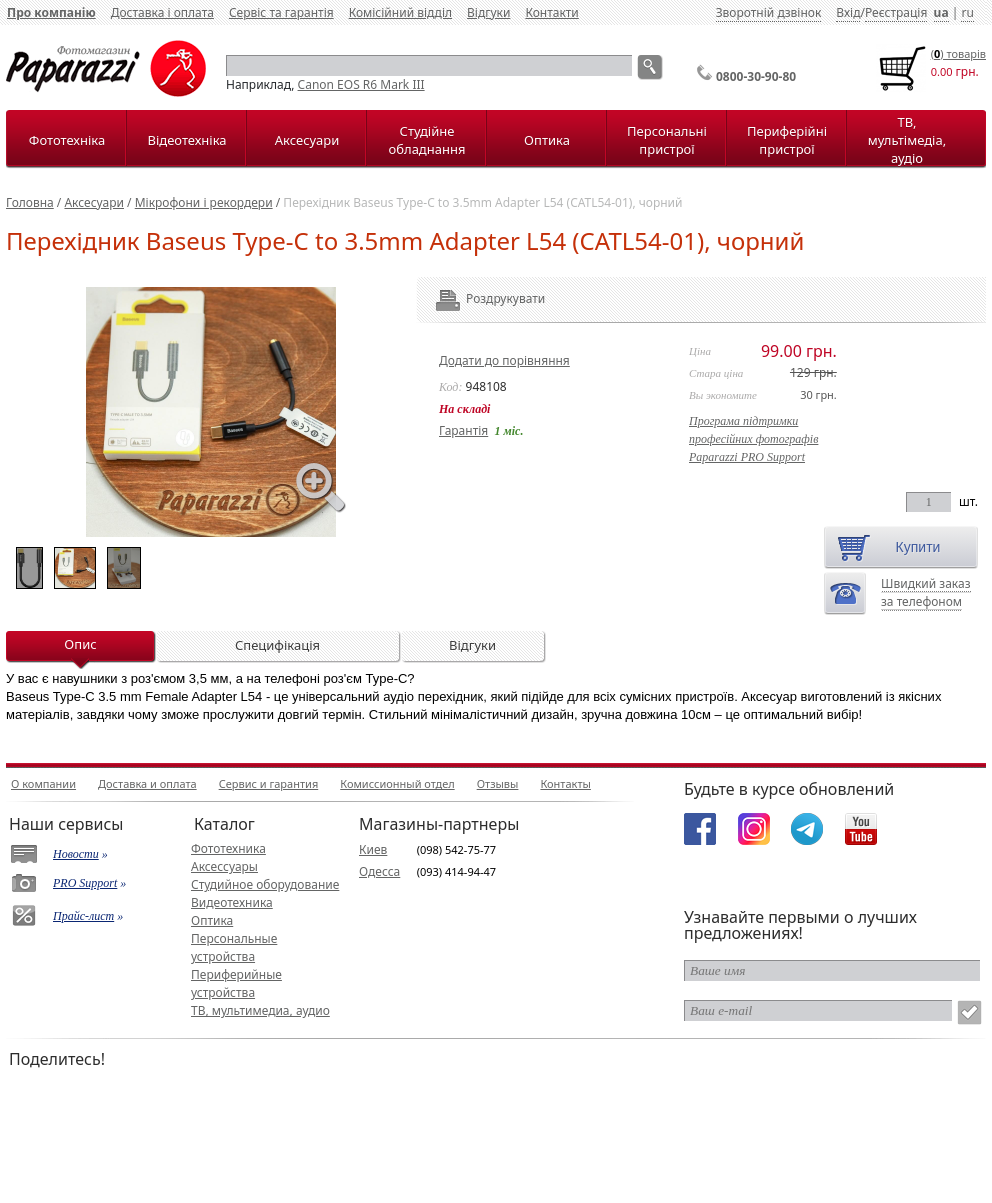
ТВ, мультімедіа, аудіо (907, 140)
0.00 (942, 71)
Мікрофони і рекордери (204, 202)
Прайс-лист (83, 916)
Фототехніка (67, 140)
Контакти (551, 12)
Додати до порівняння (504, 360)
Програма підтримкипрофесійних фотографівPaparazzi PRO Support (753, 439)
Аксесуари (307, 140)
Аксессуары (224, 866)
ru (967, 12)
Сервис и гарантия (269, 783)
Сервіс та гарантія (281, 12)
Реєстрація (896, 12)
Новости (76, 854)
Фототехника (228, 848)
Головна (30, 202)
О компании (43, 783)
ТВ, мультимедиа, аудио (260, 1010)
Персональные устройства (234, 947)
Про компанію (51, 12)
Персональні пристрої (667, 140)
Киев (373, 849)
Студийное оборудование (265, 884)
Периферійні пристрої (787, 140)
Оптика (547, 140)
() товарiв (958, 53)
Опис (80, 644)
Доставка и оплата (147, 783)
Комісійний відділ (400, 12)
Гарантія (463, 430)
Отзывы (498, 783)
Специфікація (277, 645)
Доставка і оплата (162, 12)
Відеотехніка (186, 140)
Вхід (848, 12)
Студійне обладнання (427, 140)
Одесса (379, 871)
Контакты (565, 783)
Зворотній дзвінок (769, 12)
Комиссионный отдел (397, 783)
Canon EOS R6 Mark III (361, 84)
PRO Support (85, 883)
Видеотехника (232, 902)
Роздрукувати (478, 298)
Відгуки (488, 12)
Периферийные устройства (236, 983)
